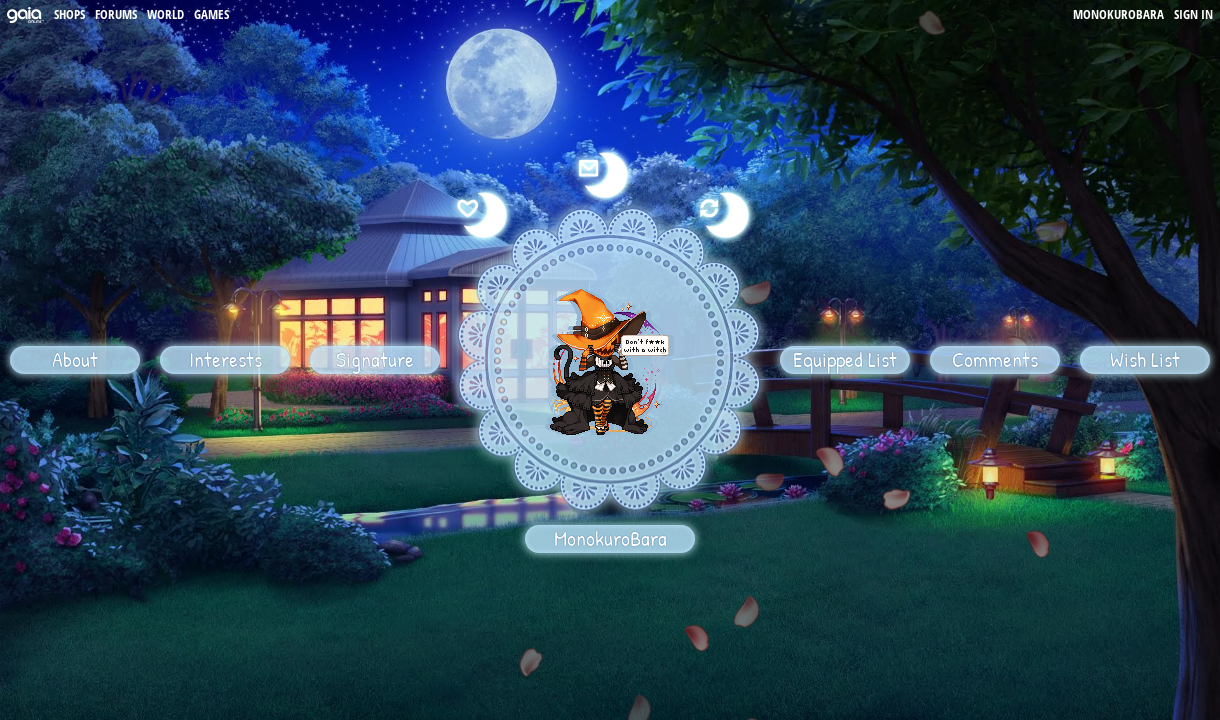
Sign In (1193, 14)
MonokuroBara (1118, 14)
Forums (116, 14)
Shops (69, 14)
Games (211, 14)
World (165, 14)
